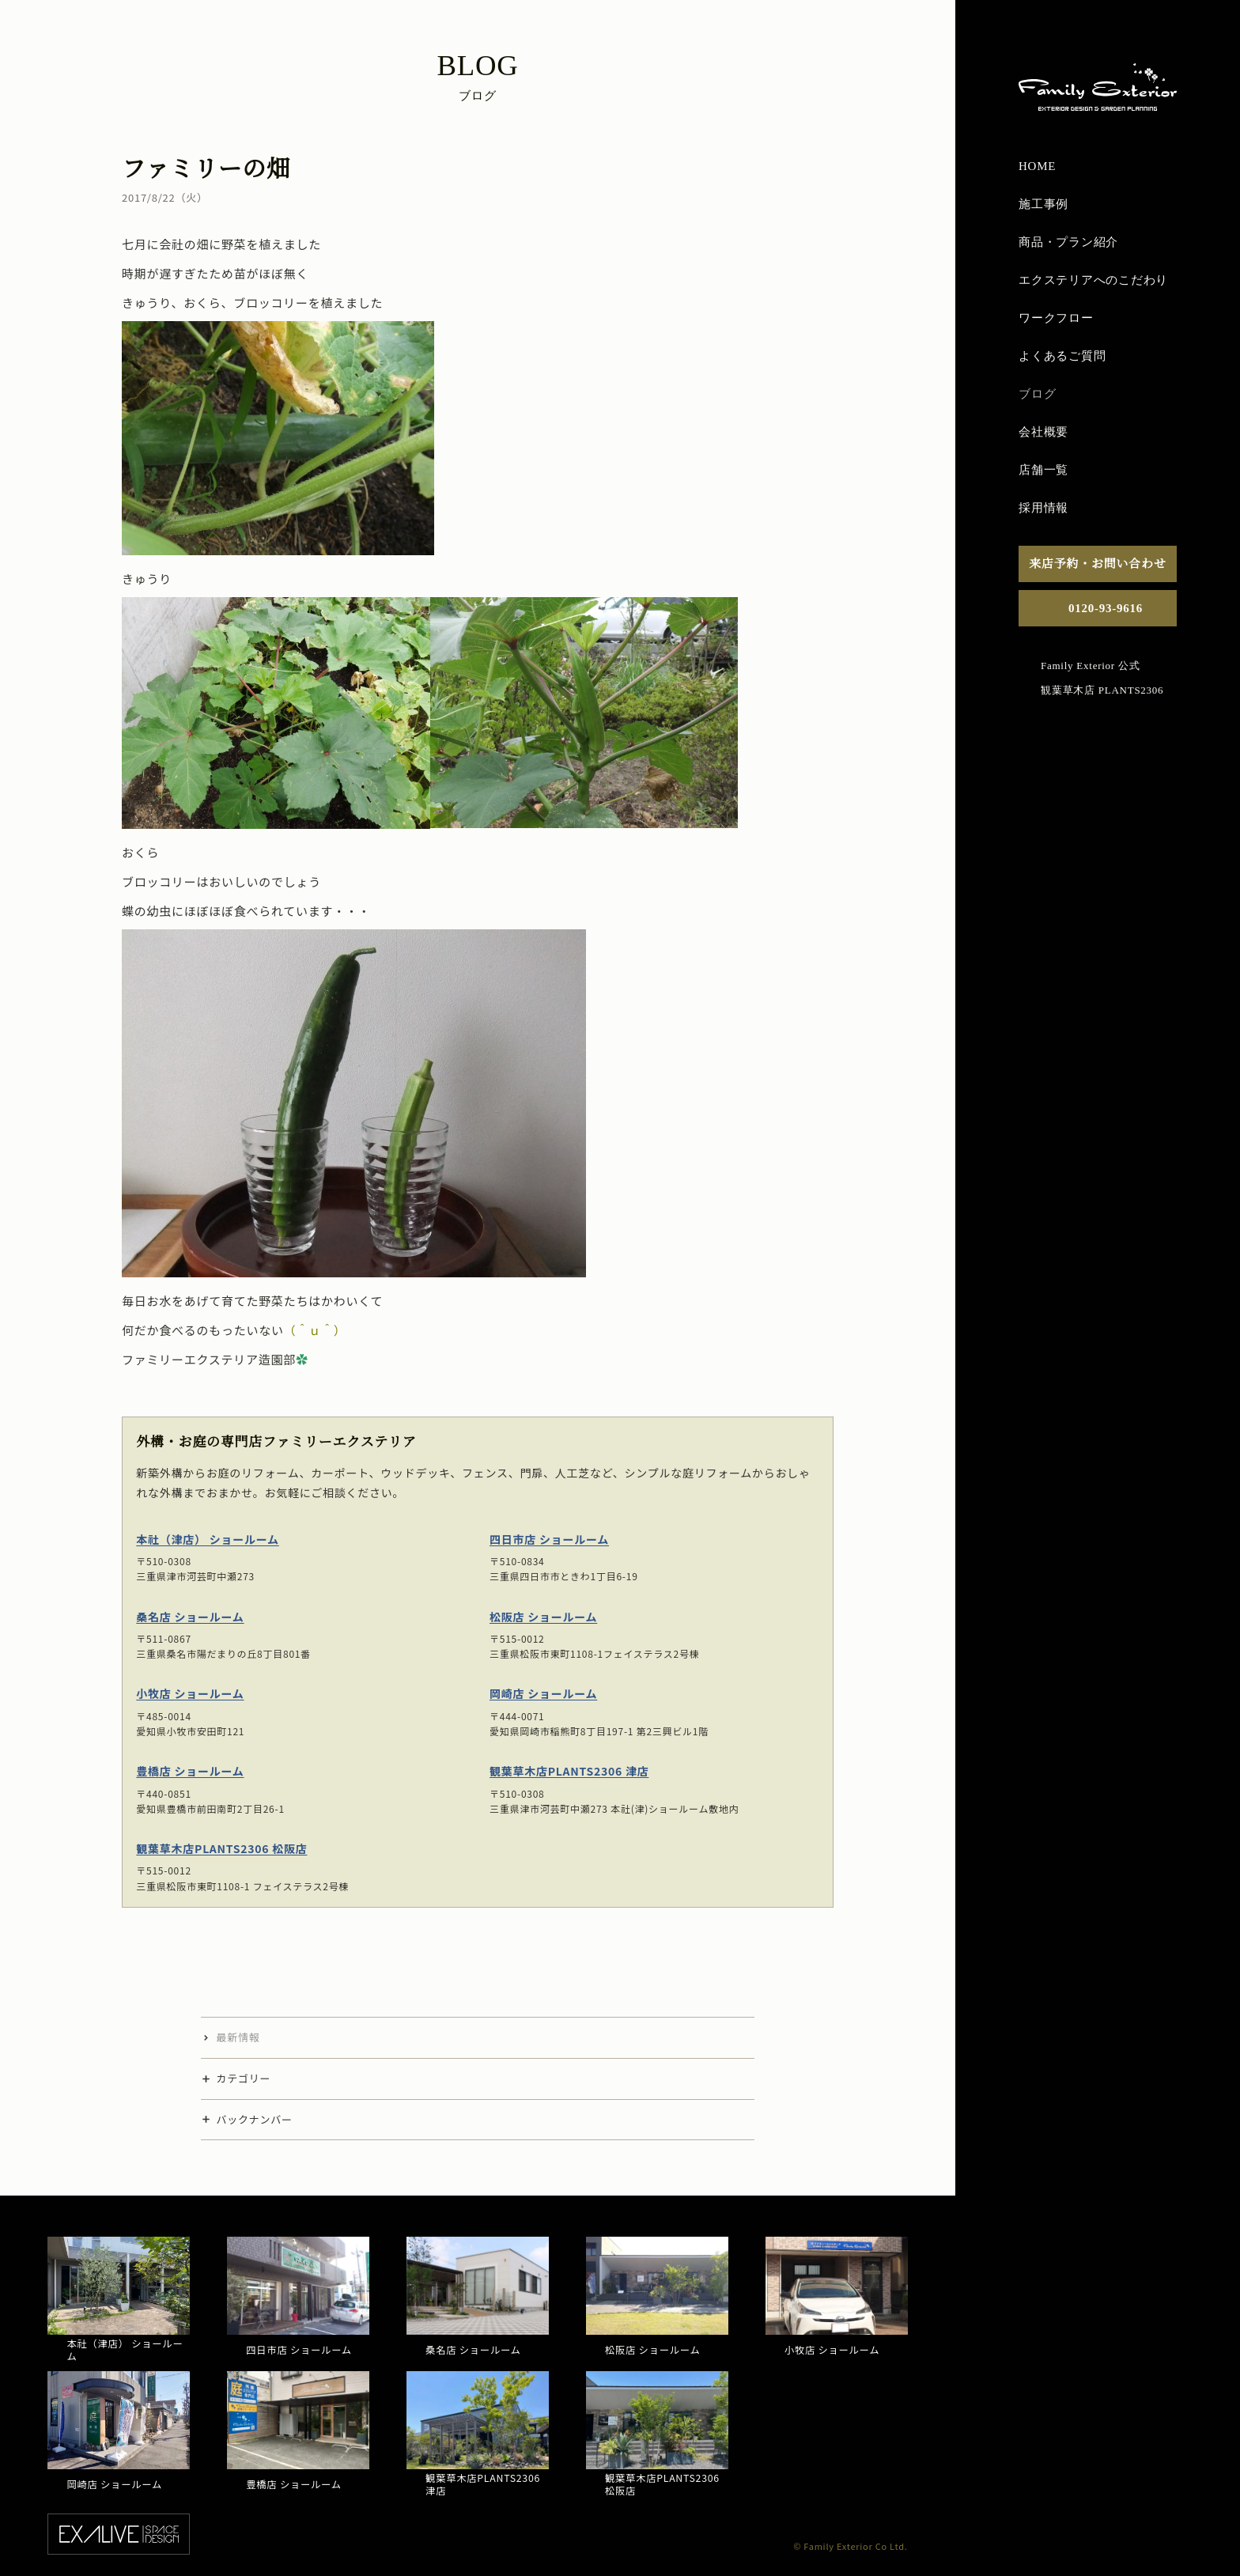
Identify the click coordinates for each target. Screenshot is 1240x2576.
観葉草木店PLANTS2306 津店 (569, 1771)
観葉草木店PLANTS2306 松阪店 (221, 1848)
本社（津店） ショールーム (207, 1539)
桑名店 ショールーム (190, 1616)
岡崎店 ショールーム (543, 1693)
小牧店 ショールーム (190, 1693)
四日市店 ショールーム (549, 1539)
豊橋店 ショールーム (190, 1771)
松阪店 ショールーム (543, 1616)
